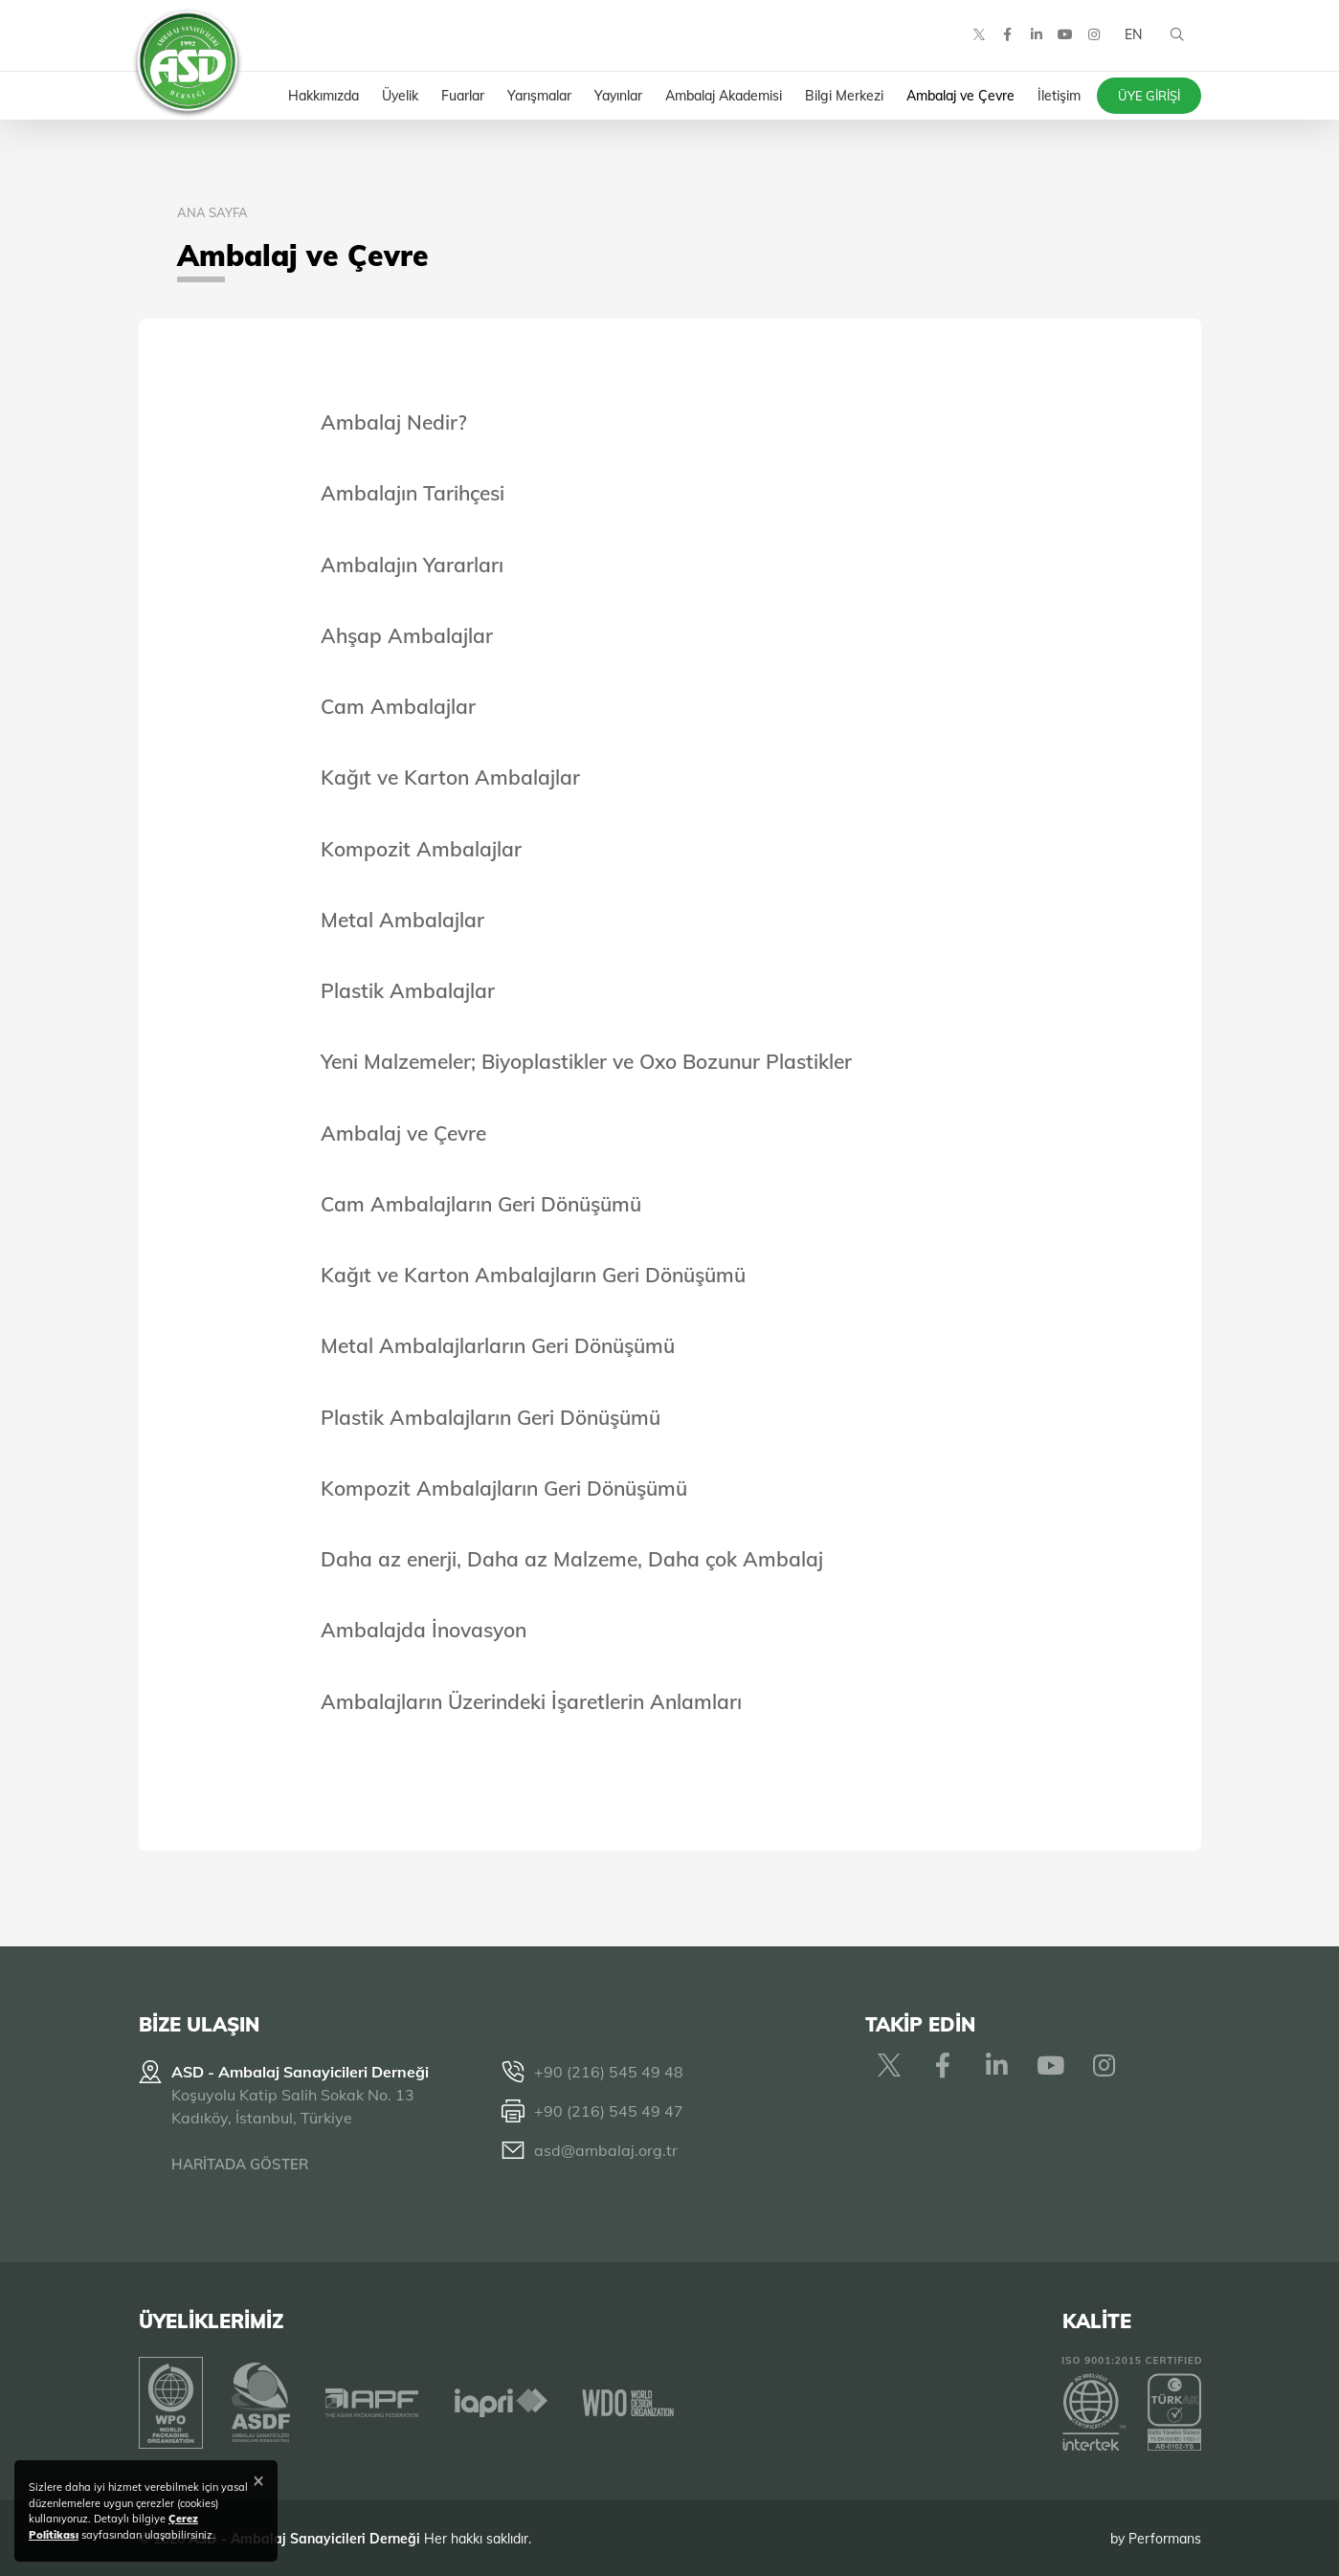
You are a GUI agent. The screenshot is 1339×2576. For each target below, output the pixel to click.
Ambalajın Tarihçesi (412, 492)
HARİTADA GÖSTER (239, 2164)
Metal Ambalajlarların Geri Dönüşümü (498, 1345)
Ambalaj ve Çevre (403, 1133)
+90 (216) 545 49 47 (608, 2111)
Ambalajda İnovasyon (423, 1629)
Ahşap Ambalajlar (407, 635)
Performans (1164, 2536)
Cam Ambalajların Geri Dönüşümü (481, 1203)
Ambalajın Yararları (412, 564)
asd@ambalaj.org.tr (606, 2150)
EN (1132, 38)
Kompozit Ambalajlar (421, 848)
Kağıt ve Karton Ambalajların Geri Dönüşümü (533, 1274)
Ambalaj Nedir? (394, 422)
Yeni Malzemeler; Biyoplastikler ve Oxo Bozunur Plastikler (586, 1061)
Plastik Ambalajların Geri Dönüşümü (490, 1417)
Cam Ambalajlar (398, 706)
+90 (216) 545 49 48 (608, 2071)
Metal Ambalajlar (402, 919)
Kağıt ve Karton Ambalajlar (450, 777)
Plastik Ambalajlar (408, 990)
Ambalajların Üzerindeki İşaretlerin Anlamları (531, 1701)
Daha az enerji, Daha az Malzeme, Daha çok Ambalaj (572, 1558)
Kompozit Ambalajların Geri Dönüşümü (504, 1488)
